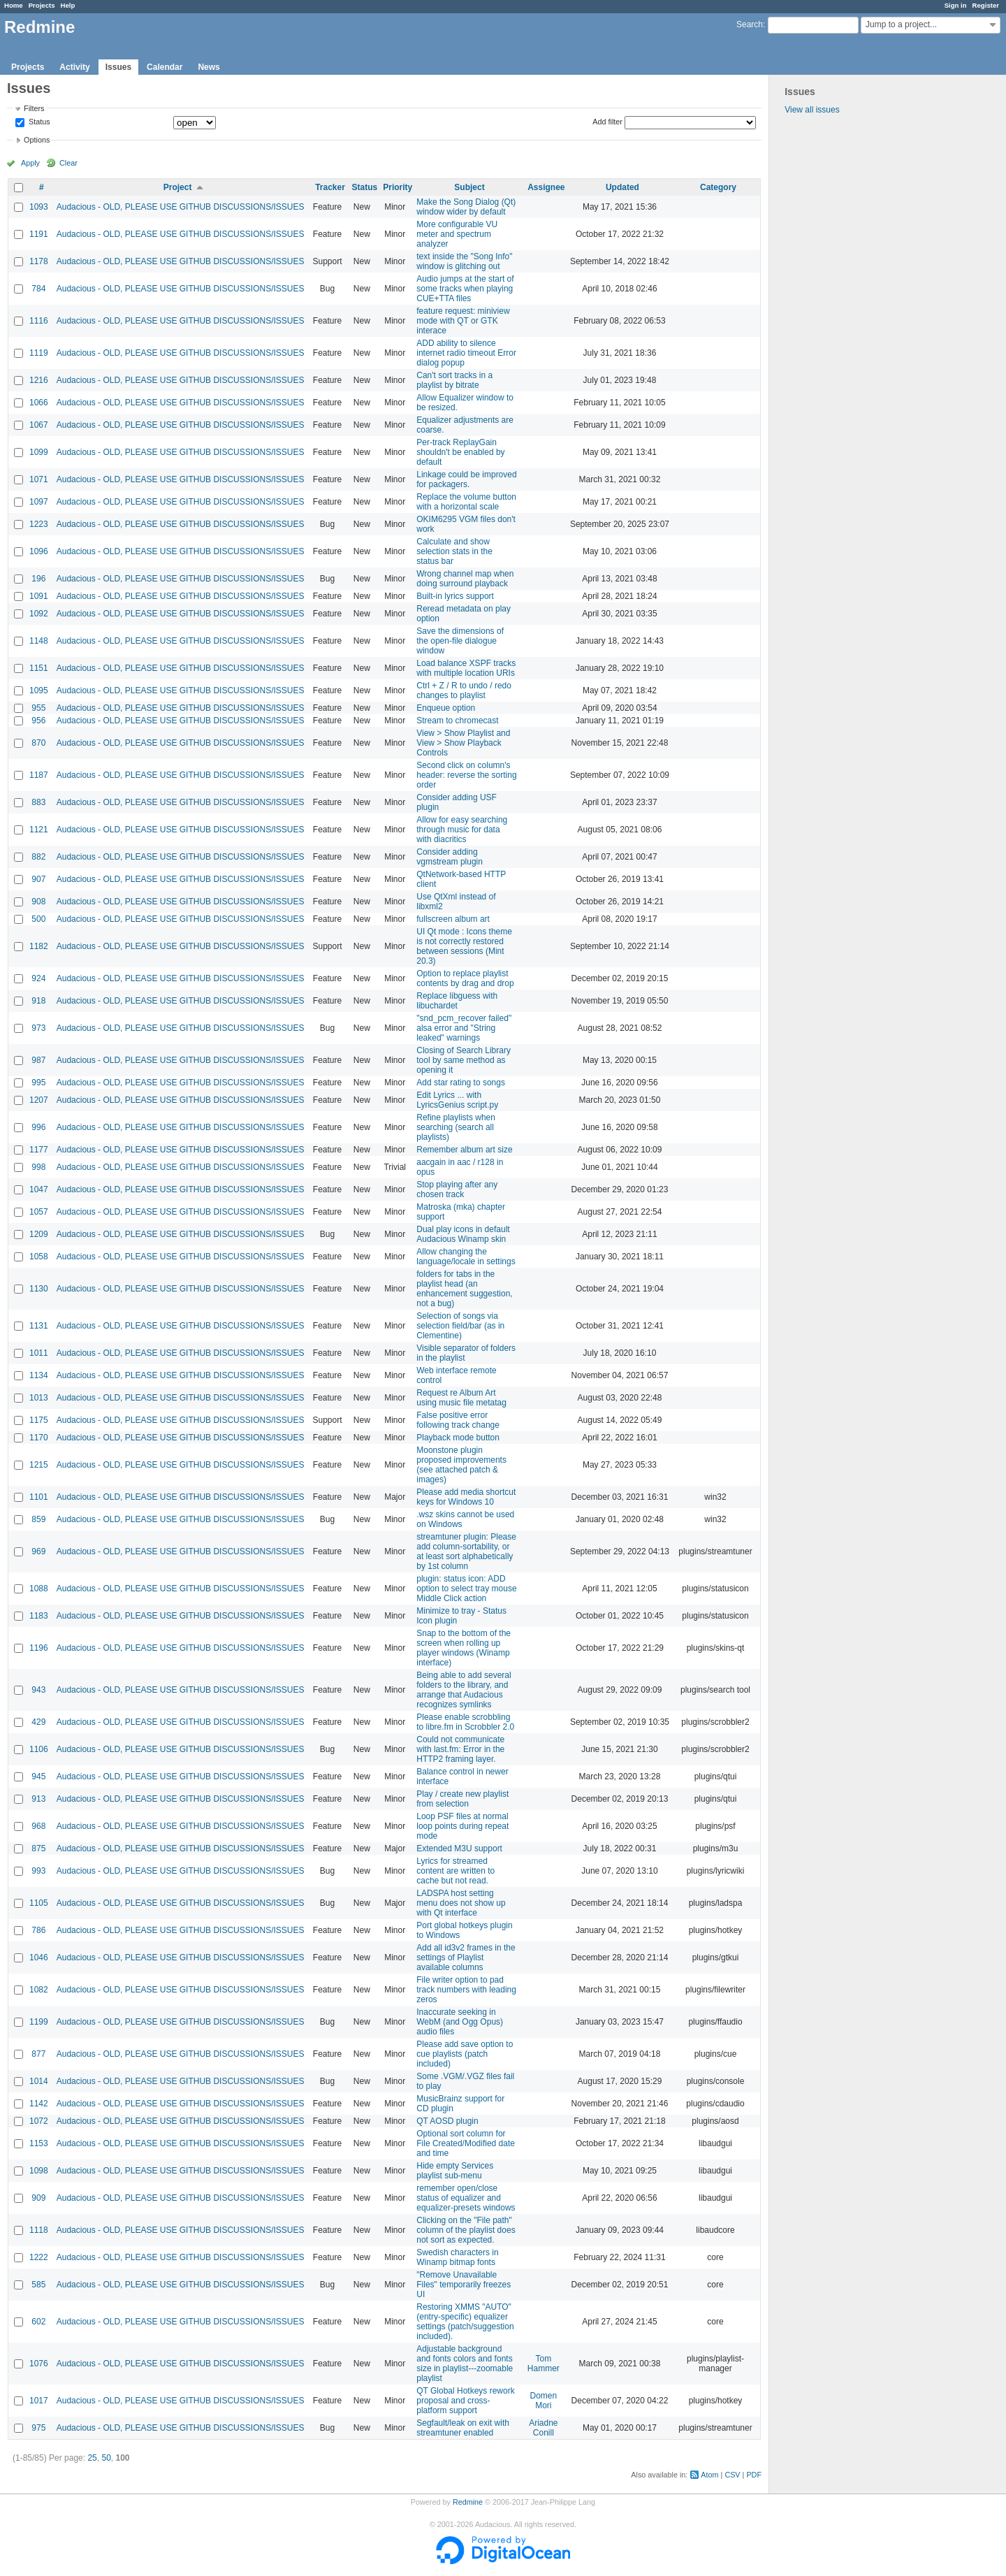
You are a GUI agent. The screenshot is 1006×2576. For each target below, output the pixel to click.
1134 (38, 1375)
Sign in (956, 5)
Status (38, 122)
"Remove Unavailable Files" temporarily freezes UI (463, 2284)
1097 (38, 502)
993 (38, 1871)
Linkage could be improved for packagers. (466, 479)
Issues (118, 67)
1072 (38, 2121)
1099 (38, 452)
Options (37, 140)
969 (38, 1551)
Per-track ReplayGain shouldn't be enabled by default (460, 452)
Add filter (607, 121)
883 (38, 802)
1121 (38, 829)
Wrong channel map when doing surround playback (464, 578)
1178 (38, 261)
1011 (38, 1353)
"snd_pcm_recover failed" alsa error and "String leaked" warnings (463, 1028)
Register (985, 5)
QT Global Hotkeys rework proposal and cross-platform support (465, 2400)
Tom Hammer (543, 2363)
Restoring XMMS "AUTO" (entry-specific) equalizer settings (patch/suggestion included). (464, 2321)
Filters (34, 108)
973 (38, 1028)
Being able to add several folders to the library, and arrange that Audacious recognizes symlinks (463, 1689)
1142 (38, 2103)
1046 (38, 1957)
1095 (38, 690)
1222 (38, 2257)
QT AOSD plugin (447, 2121)
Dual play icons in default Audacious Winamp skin (462, 1234)
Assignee (545, 187)
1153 (38, 2143)
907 (38, 879)
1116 (38, 321)
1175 (38, 1420)
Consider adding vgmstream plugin (449, 857)
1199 (38, 2022)
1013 (38, 1398)
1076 (38, 2363)
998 (38, 1167)
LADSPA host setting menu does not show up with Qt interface (460, 1903)
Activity (74, 67)
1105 (38, 1903)
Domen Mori (543, 2400)
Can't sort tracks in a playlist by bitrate (454, 380)
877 (38, 2054)
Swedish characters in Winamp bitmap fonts (457, 2257)
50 (105, 2458)
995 (38, 1082)
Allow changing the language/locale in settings (465, 1256)
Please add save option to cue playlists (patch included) (464, 2054)
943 (38, 1690)
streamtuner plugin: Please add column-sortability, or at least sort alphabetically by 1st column (466, 1551)
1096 (38, 551)
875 (38, 1848)
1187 (38, 775)
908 (38, 901)
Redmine (468, 2502)
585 (38, 2284)
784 (38, 289)
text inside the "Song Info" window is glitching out (464, 261)
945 (38, 1776)
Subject (469, 187)
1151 (38, 668)
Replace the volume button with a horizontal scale (466, 502)
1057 (38, 1212)
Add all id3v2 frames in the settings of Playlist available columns (465, 1957)
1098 (38, 2171)
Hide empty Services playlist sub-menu (454, 2170)
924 (38, 978)
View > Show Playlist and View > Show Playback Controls (463, 743)
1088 (38, 1588)
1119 (38, 353)
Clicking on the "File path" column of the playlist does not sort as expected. (465, 2230)
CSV (732, 2474)
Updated (622, 187)
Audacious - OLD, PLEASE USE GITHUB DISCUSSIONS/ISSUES (181, 207)
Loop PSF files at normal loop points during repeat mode (462, 1826)
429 (38, 1722)
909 (38, 2198)
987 (38, 1060)
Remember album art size (464, 1150)
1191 (38, 234)
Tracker (330, 187)
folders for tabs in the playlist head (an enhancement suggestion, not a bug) (464, 1288)
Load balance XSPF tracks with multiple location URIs (466, 668)
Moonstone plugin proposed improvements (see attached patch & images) (461, 1464)
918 (38, 1001)
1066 (38, 402)
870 (38, 743)
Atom (709, 2474)
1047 (38, 1189)
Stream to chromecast (457, 720)
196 (38, 579)
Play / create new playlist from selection (462, 1799)
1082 (38, 1990)
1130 (38, 1289)
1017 (38, 2400)
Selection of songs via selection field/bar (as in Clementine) (460, 1325)
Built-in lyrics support (455, 596)
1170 (38, 1437)
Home (13, 5)
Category (718, 187)
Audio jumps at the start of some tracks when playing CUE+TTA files (464, 288)
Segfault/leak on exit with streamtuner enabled (462, 2428)
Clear (68, 163)
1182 (38, 946)
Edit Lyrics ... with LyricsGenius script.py (457, 1100)
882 (38, 857)
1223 (38, 524)
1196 (38, 1648)
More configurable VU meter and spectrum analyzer (456, 234)
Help (68, 5)
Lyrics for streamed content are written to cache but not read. (455, 1871)
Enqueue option (445, 708)
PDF (753, 2474)
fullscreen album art (453, 919)
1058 (38, 1256)
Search (749, 24)
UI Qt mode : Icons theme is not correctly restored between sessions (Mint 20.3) (464, 946)
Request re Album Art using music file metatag (461, 1398)
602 (38, 2322)
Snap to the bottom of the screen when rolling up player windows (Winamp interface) (463, 1647)
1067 (38, 425)
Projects (42, 5)
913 (38, 1799)
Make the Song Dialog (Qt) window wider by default (466, 207)
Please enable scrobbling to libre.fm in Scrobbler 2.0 (465, 1722)
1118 (38, 2230)
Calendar (164, 67)
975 (38, 2428)
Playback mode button (458, 1437)
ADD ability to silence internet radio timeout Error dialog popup (466, 353)
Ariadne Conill (543, 2428)
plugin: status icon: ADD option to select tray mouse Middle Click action (466, 1588)
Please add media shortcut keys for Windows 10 (466, 1497)
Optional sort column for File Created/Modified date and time (465, 2143)
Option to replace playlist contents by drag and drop (464, 978)
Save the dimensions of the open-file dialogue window (460, 641)
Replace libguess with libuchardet (456, 1001)
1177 (38, 1150)
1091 (38, 596)
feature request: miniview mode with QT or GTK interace (462, 320)
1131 (38, 1326)
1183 (38, 1616)
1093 (38, 207)
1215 (38, 1465)
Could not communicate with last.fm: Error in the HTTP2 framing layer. (460, 1749)
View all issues (812, 110)
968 (38, 1826)
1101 (38, 1497)
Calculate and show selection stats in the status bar (454, 551)
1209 (38, 1234)
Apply (30, 163)
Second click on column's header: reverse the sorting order (466, 775)
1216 (38, 380)
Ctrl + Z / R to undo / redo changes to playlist (463, 690)
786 (38, 1930)
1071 (38, 479)
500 (38, 919)
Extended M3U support (459, 1848)
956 (38, 720)
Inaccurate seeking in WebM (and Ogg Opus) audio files (459, 2021)
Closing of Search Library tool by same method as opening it (463, 1060)
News (208, 67)
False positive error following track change (458, 1420)
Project (177, 187)
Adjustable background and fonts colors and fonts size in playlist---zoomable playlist (464, 2363)
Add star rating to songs (460, 1082)
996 (38, 1127)
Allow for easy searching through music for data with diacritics (461, 829)
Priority (397, 187)
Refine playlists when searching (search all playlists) (455, 1127)
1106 (38, 1749)
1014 (38, 2081)
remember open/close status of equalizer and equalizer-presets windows (465, 2198)
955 (38, 708)
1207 (38, 1100)
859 (38, 1519)
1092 (38, 613)
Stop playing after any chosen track (456, 1189)
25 (91, 2458)
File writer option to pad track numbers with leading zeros (466, 1989)
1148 (38, 641)
